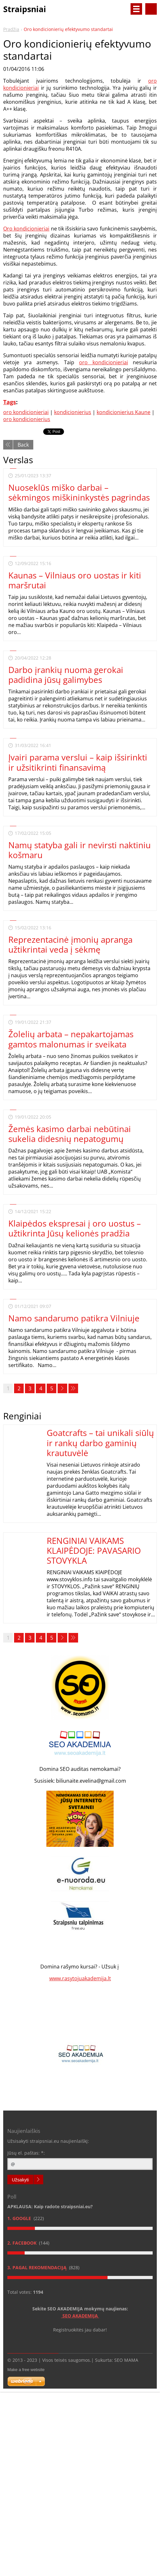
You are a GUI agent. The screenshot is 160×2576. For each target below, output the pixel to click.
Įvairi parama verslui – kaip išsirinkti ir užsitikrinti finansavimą (77, 762)
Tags (9, 402)
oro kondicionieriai (103, 362)
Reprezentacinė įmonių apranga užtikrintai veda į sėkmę (70, 944)
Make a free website (25, 2369)
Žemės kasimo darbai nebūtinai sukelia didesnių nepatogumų (69, 1133)
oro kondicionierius (26, 419)
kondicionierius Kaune (123, 412)
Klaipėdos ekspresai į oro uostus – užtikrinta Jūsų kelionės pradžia (74, 1228)
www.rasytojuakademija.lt (80, 1978)
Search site (151, 9)
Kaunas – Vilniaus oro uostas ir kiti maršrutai (74, 580)
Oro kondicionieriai (26, 228)
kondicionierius (72, 412)
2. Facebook (22, 2243)
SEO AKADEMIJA (80, 2316)
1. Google (19, 2218)
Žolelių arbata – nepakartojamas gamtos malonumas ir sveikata (70, 1039)
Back (23, 444)
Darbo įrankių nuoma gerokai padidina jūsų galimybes (65, 674)
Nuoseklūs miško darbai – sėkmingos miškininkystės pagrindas (79, 492)
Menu (136, 9)
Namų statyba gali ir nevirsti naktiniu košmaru (79, 850)
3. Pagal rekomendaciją (37, 2267)
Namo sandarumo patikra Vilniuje (74, 1318)
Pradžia (11, 29)
